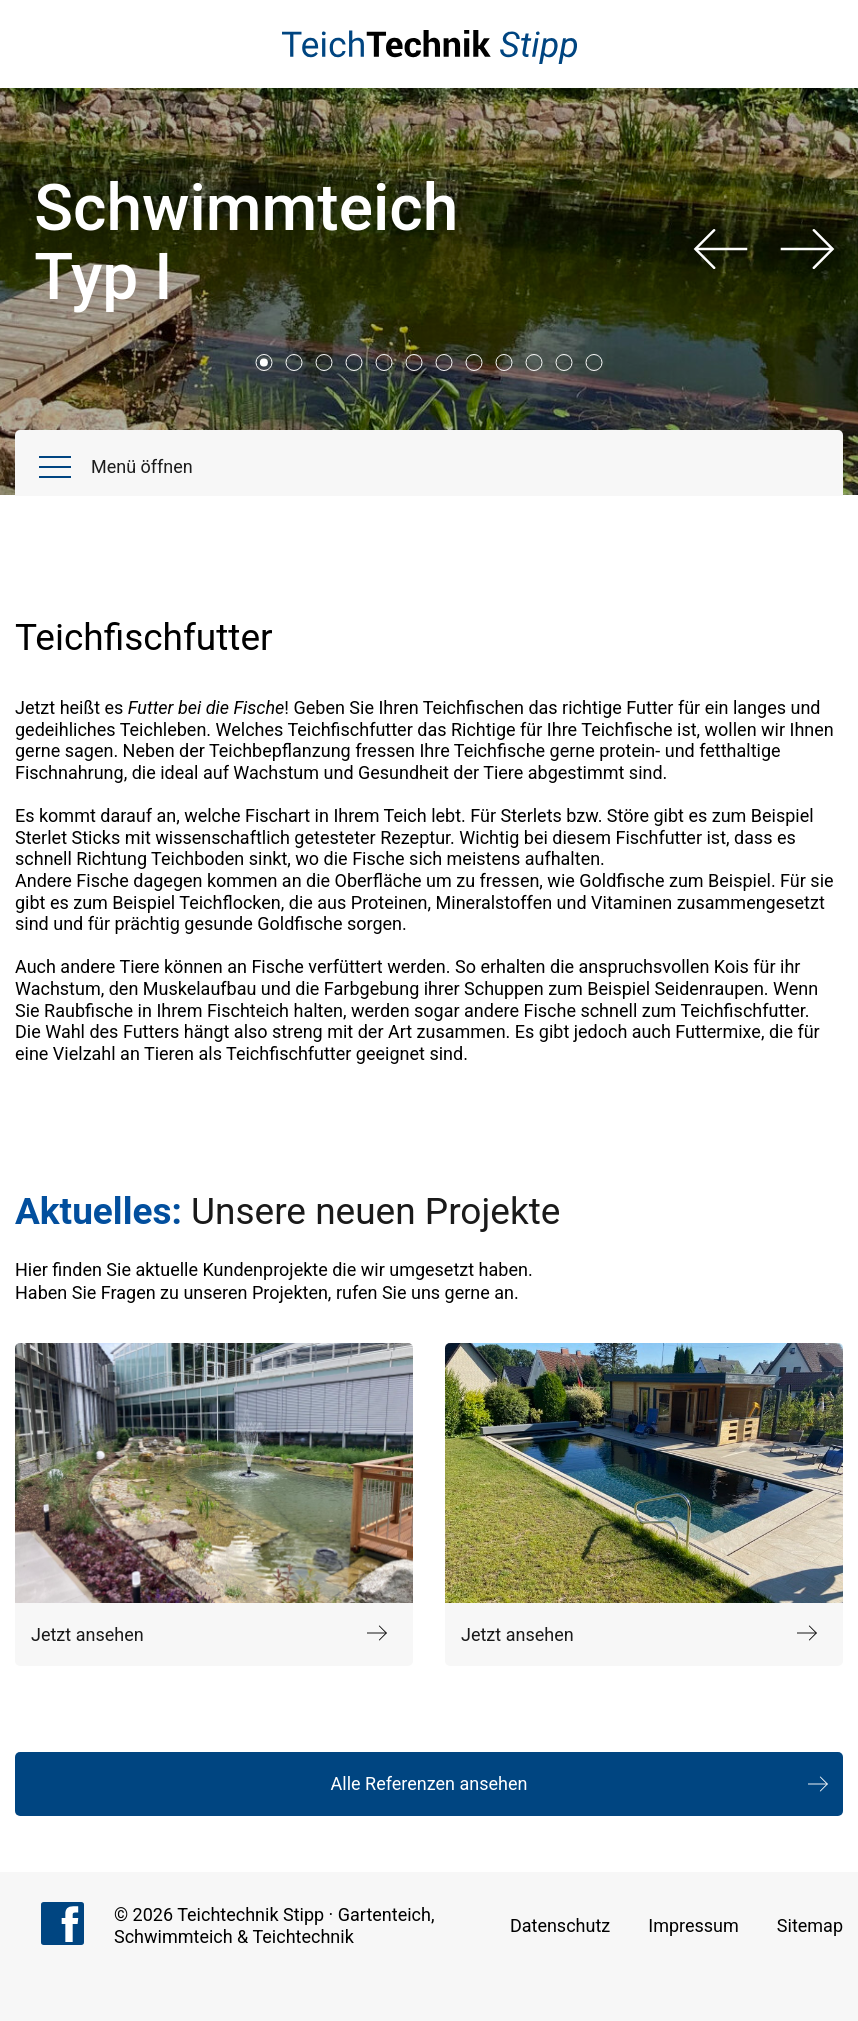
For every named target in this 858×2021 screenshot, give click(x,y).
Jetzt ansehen (209, 1635)
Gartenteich (384, 1914)
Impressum (693, 1925)
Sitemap (810, 1925)
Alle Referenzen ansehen (429, 1783)
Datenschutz (560, 1925)
